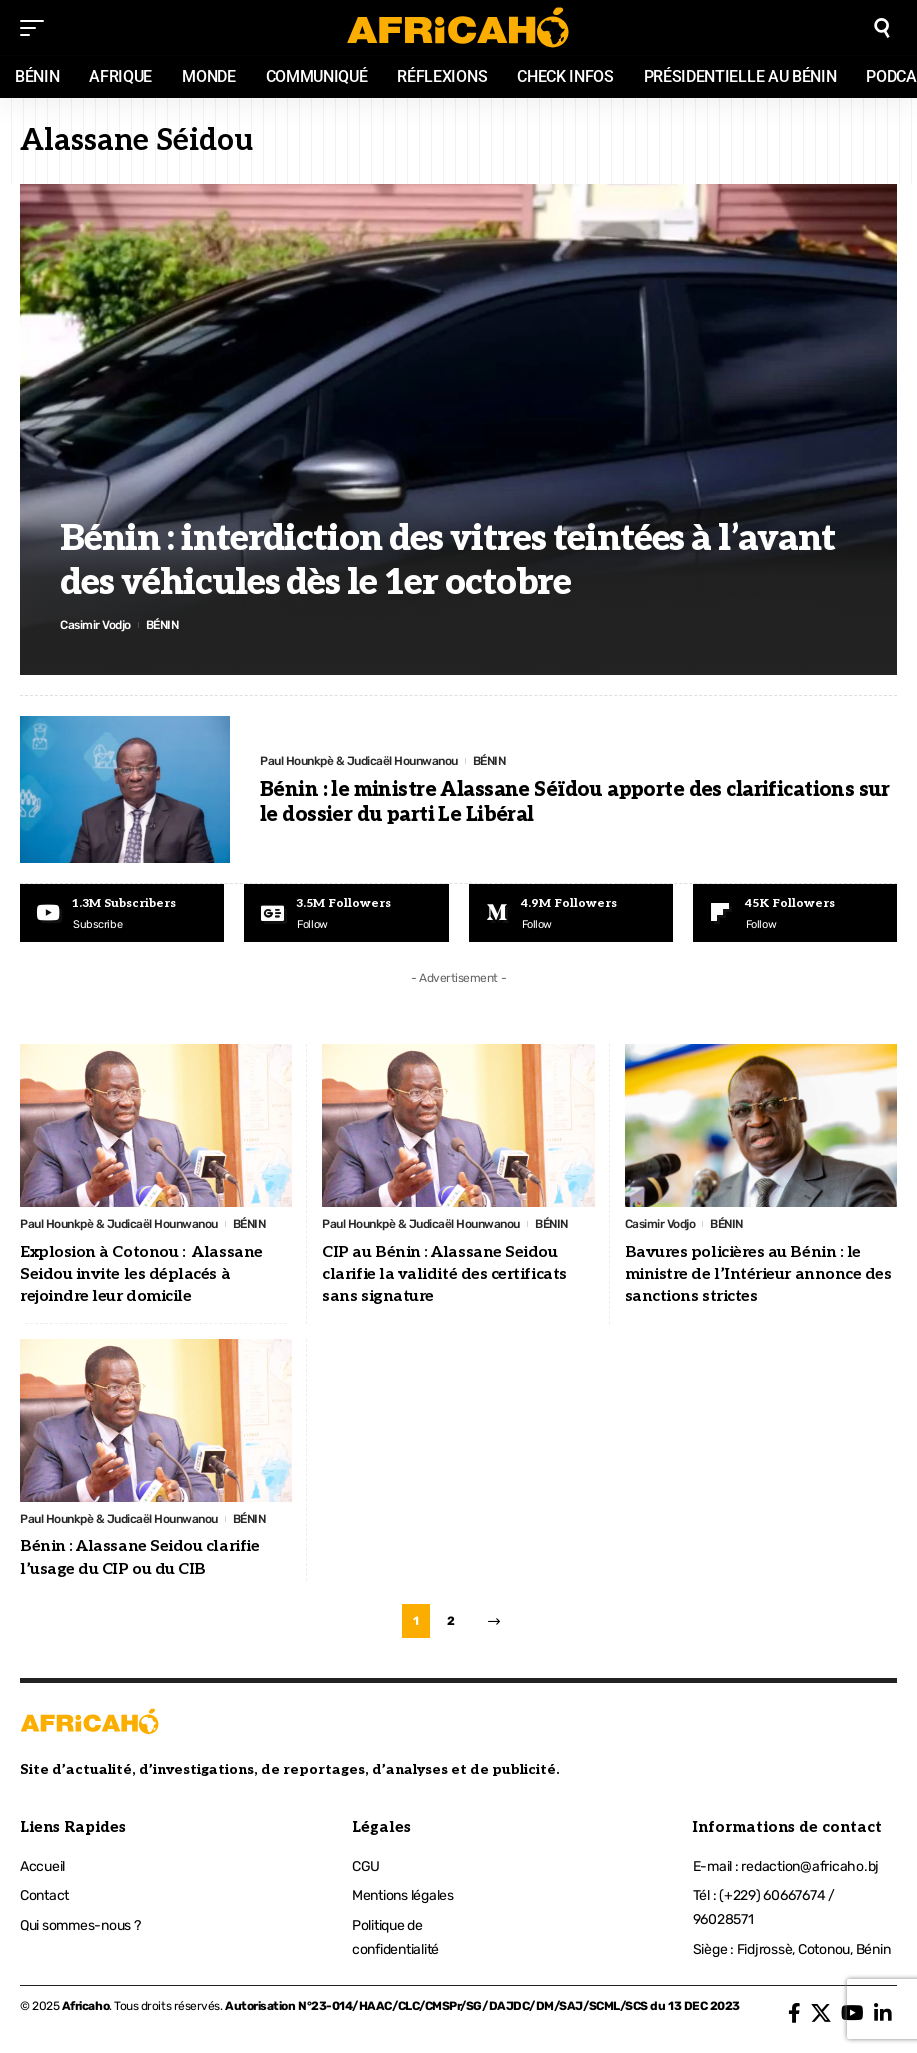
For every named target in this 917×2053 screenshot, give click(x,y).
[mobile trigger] (37, 28)
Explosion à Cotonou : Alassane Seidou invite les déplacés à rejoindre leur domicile (141, 1275)
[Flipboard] (795, 913)
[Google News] (346, 913)
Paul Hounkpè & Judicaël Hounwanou (359, 761)
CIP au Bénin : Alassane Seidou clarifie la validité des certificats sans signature (444, 1275)
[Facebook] (794, 2013)
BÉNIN (162, 625)
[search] (882, 28)
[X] (821, 2013)
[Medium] (571, 913)
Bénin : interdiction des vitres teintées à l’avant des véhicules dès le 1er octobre (447, 560)
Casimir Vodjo (95, 625)
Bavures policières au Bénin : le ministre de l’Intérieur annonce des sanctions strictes (758, 1275)
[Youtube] (122, 913)
